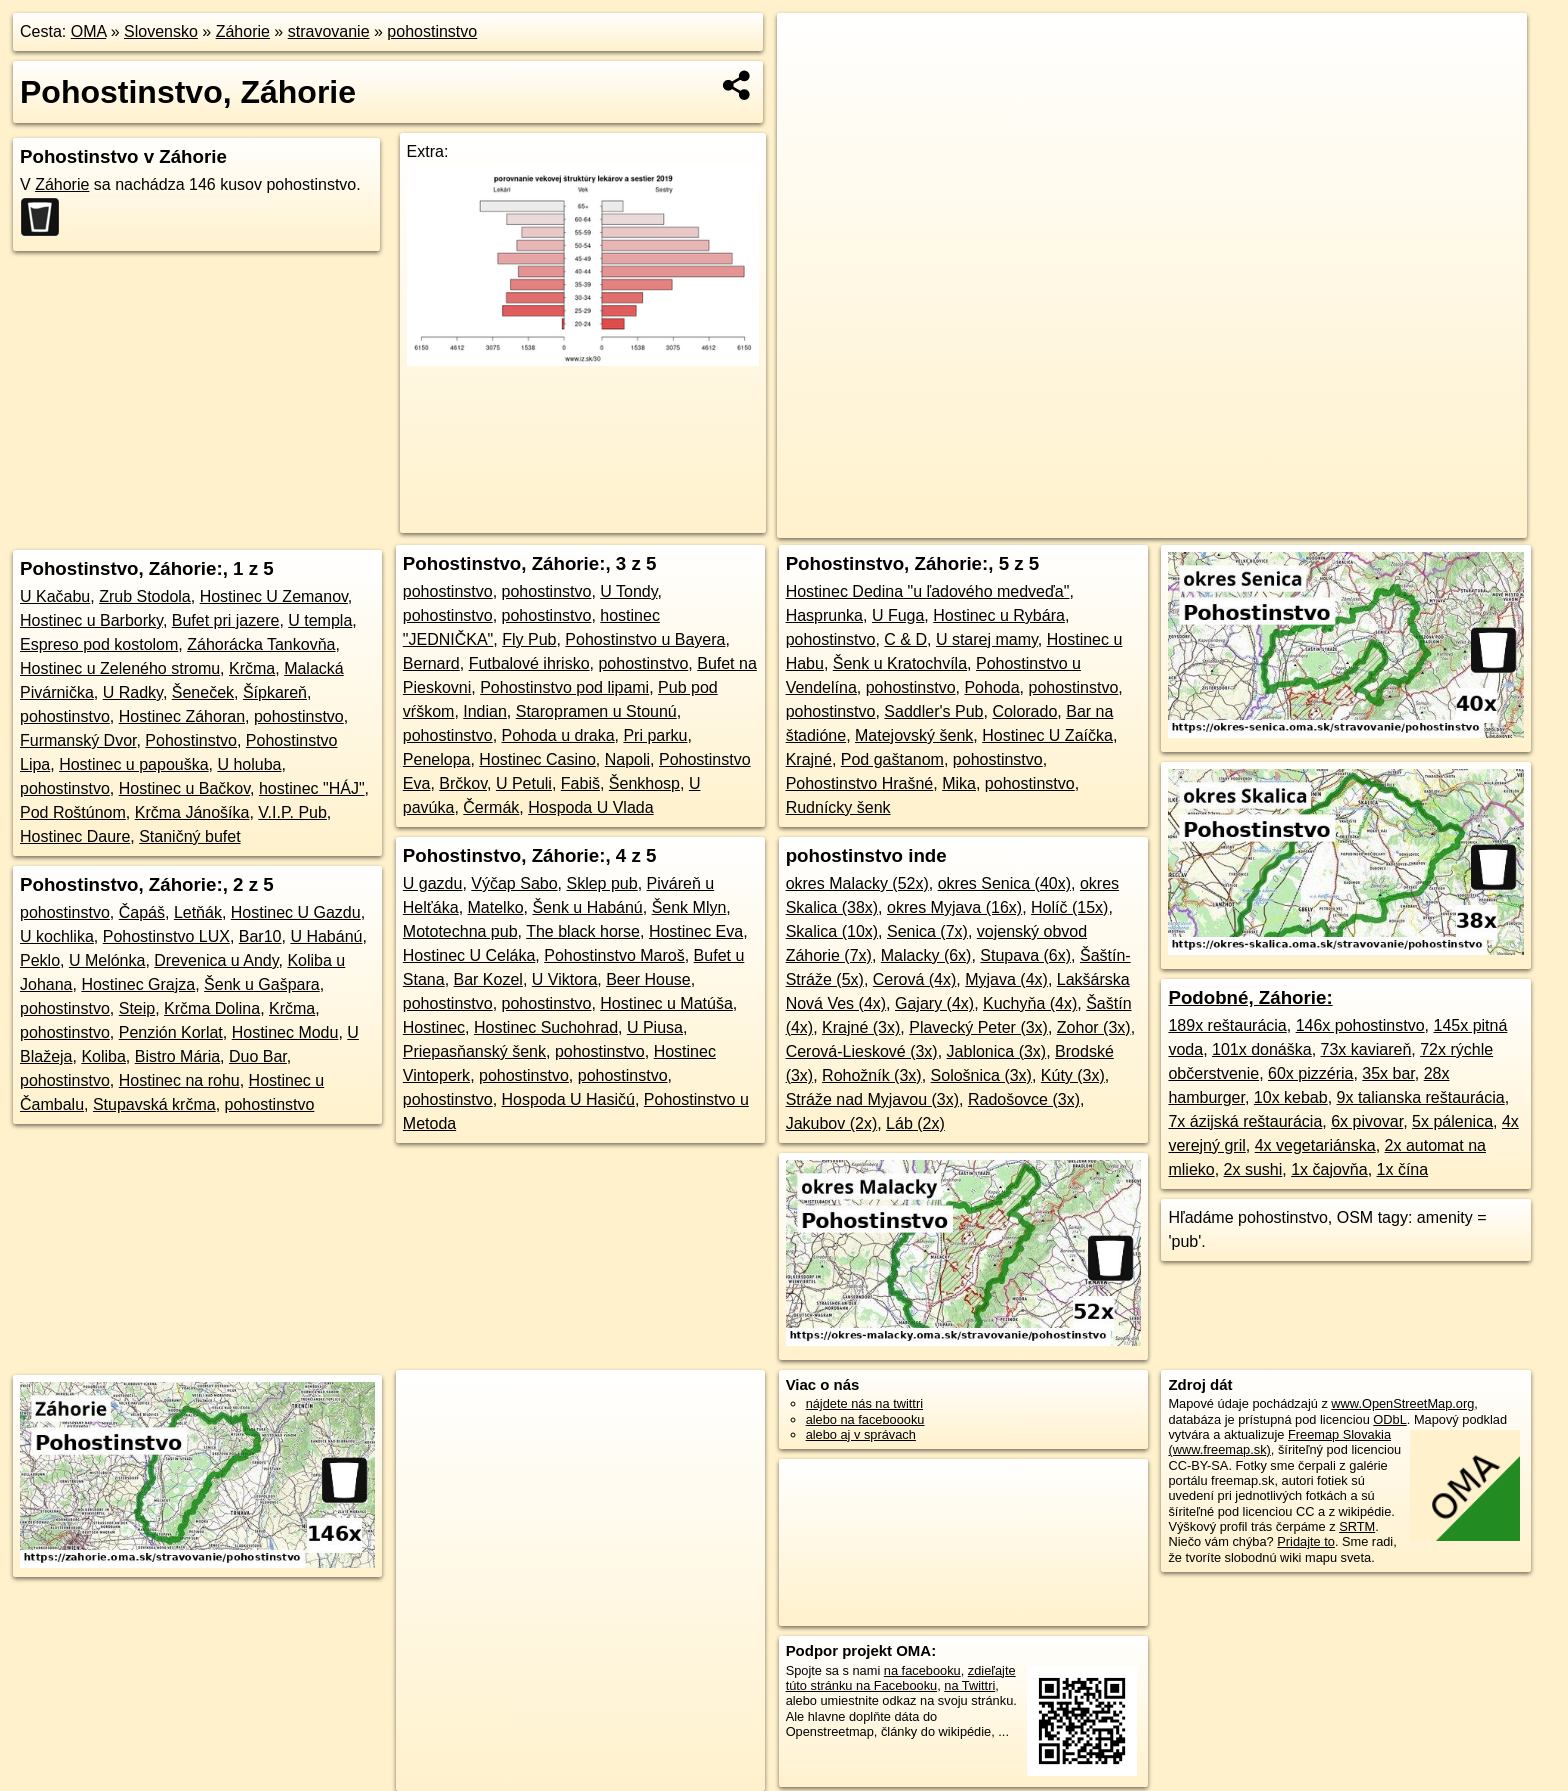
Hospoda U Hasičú (568, 1099)
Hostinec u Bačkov (184, 788)
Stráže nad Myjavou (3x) (872, 1099)
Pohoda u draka (558, 735)
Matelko (496, 907)
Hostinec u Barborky (91, 620)
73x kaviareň (1366, 1049)
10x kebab (1291, 1097)
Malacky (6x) (926, 955)
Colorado (1024, 711)
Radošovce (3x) (1024, 1099)
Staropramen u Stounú (596, 711)
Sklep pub (601, 883)
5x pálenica (1452, 1121)
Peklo (40, 960)
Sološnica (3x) (981, 1075)
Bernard (431, 663)
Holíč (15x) (1069, 907)
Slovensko (161, 31)
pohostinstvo (432, 31)
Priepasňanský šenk (474, 1051)
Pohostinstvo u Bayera (645, 639)
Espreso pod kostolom (99, 644)
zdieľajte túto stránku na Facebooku (901, 1678)
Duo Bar (258, 1056)
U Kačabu (55, 596)
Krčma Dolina (212, 1008)
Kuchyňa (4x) (1030, 1003)
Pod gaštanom (892, 759)
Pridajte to (1306, 1541)
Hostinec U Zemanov (274, 596)
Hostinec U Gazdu (296, 912)
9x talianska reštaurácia (1421, 1097)
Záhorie (243, 31)
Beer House (648, 979)
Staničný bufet (189, 836)
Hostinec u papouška (133, 764)
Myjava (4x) (1006, 979)
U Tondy (628, 591)
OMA (89, 31)
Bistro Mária (177, 1056)
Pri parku (655, 735)
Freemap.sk (1210, 523)
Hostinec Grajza (138, 984)
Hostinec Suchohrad (546, 1027)
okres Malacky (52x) (857, 883)
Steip (137, 1008)
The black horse (583, 931)
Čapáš (142, 912)
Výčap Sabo (514, 883)
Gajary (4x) (934, 1003)
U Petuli (524, 783)
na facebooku (922, 1670)
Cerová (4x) (915, 979)
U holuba (249, 764)
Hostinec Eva (696, 931)
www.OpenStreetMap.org (1402, 1403)
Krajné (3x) (861, 1027)
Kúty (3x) (1073, 1075)
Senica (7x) (927, 931)
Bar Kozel (488, 979)
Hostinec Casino (537, 759)
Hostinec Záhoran (182, 716)
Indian (485, 711)
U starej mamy (987, 639)
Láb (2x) (915, 1123)
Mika (959, 783)
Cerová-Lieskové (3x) (862, 1051)
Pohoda (991, 687)
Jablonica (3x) (997, 1051)
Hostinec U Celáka (469, 955)
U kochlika (57, 936)
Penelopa (437, 759)
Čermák (491, 807)
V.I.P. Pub (292, 812)
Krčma (252, 668)
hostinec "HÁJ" (312, 788)
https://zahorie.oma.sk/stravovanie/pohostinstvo (1399, 523)
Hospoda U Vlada (590, 807)
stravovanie (329, 31)
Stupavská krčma (154, 1104)
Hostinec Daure (75, 836)
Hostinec (434, 1027)
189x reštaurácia (1227, 1025)
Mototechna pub (460, 931)
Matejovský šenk (914, 735)
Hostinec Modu (285, 1032)
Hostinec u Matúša (666, 1003)
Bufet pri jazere (226, 620)
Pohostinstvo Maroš (614, 955)
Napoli (627, 759)
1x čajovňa (1329, 1169)
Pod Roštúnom (73, 812)
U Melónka (107, 960)
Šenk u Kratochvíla (900, 663)
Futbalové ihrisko (529, 663)
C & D (905, 639)
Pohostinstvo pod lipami (564, 687)
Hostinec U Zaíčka (1047, 735)
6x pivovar (1367, 1121)
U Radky (133, 692)
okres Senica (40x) (1004, 883)
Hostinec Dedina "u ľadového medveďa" (928, 591)
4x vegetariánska (1315, 1145)
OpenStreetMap (1107, 523)
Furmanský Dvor (78, 740)
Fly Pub (529, 639)
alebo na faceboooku (865, 1419)
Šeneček (203, 692)
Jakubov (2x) (832, 1123)
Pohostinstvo (191, 740)
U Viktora (565, 979)
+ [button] (811, 47)
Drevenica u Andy (216, 960)
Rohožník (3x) (872, 1075)
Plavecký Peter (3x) (978, 1027)
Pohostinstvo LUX (166, 936)
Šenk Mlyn (689, 907)
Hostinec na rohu (179, 1080)
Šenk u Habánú (587, 907)
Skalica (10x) (832, 931)
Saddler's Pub (933, 711)
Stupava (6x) (1025, 955)
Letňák (198, 912)
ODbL (1389, 1419)
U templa (320, 620)
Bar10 (260, 936)
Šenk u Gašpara (262, 984)
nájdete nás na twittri (864, 1403)
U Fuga (898, 615)
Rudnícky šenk (838, 807)
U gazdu (433, 883)
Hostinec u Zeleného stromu (120, 668)
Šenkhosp (644, 783)
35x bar (1388, 1073)
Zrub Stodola (145, 596)
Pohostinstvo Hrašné (860, 783)
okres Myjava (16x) (954, 907)
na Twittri (969, 1685)
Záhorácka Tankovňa (261, 644)
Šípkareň (275, 692)
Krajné (809, 759)
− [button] (811, 78)
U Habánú (326, 936)
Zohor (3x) (1094, 1027)
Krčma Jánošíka (192, 812)
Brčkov (463, 783)
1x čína (1403, 1169)
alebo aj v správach (861, 1434)
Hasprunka (824, 615)
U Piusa (655, 1027)
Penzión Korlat (171, 1032)
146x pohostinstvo (1360, 1025)
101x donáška (1262, 1049)
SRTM (1357, 1526)
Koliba (103, 1056)
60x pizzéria (1310, 1073)
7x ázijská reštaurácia (1245, 1121)
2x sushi (1253, 1169)
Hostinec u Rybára (999, 615)
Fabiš (580, 783)
